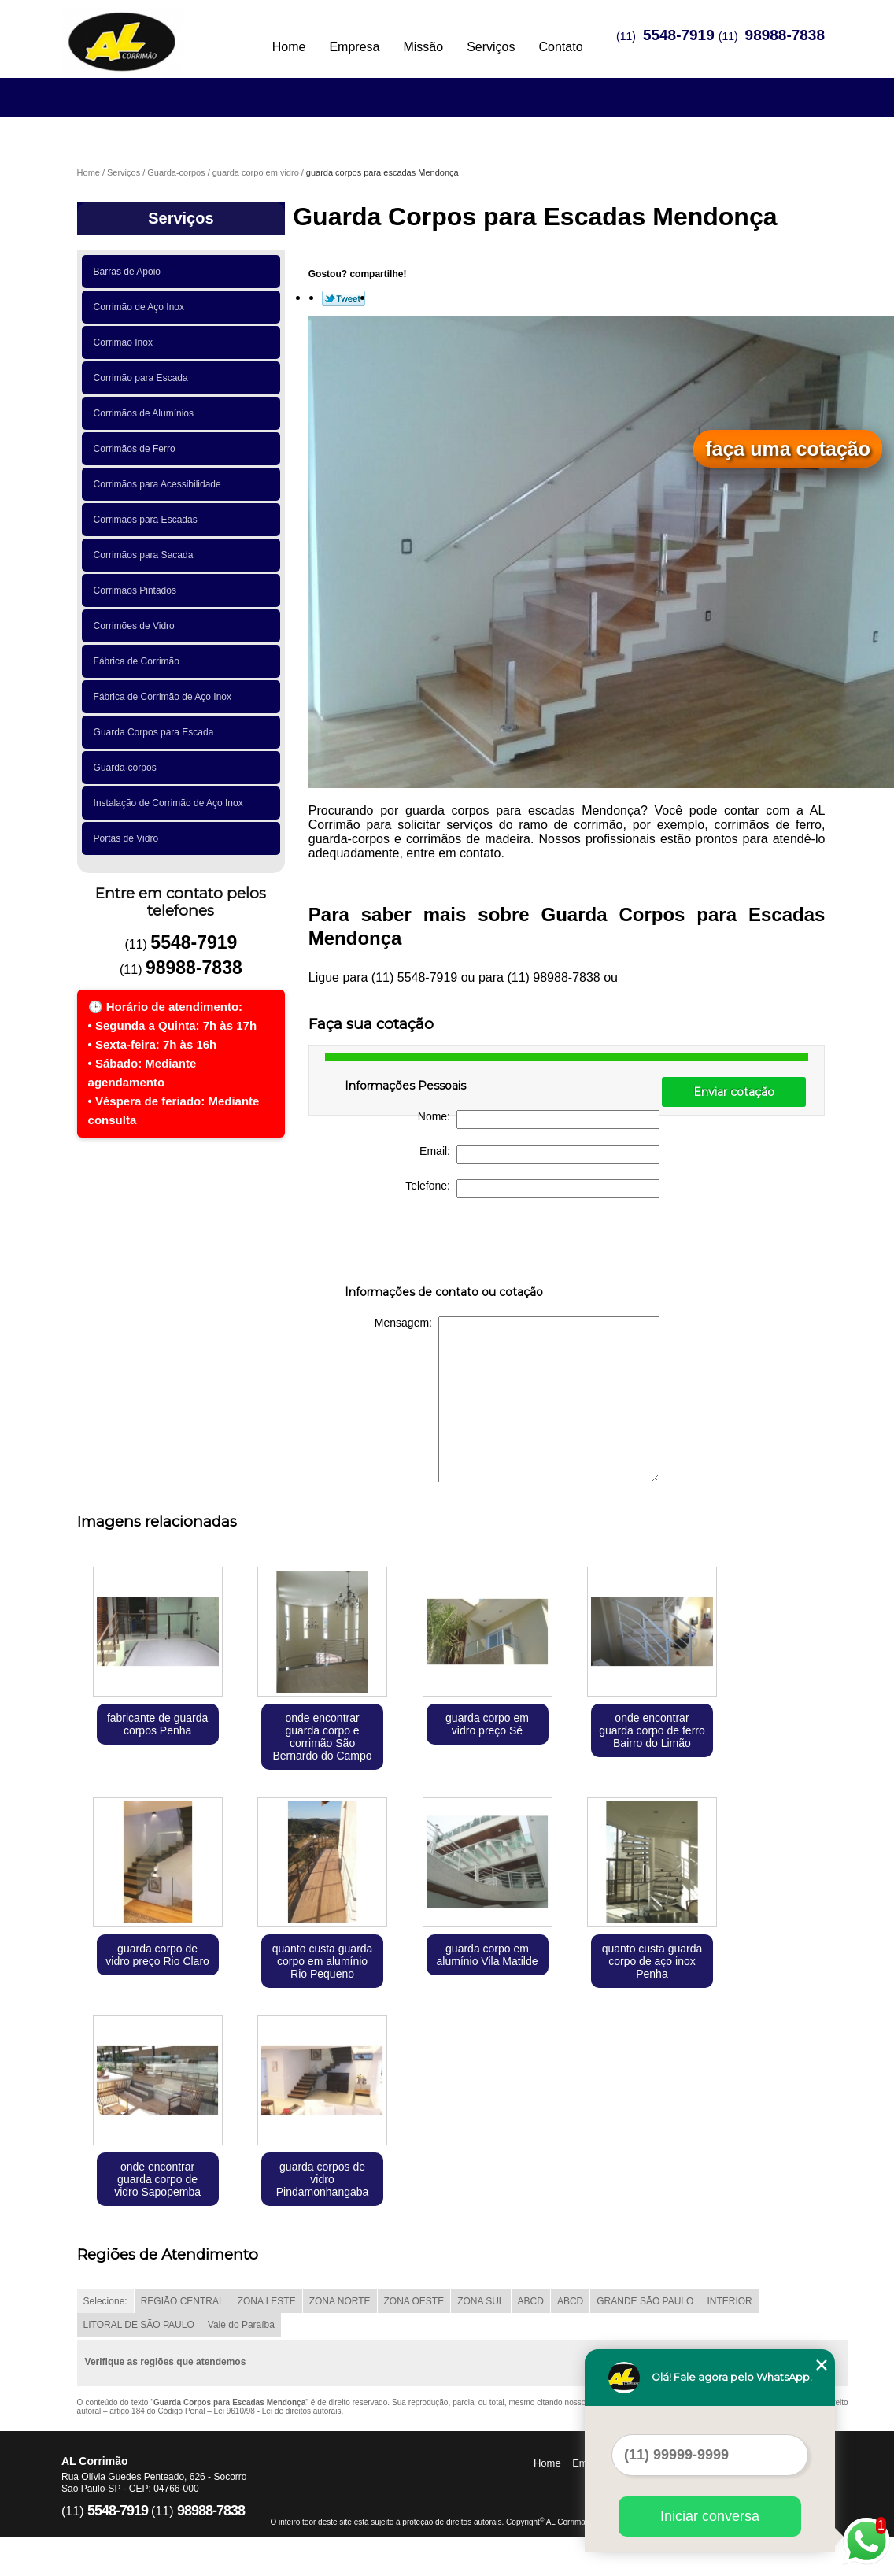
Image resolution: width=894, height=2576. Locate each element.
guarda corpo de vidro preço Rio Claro (157, 1954)
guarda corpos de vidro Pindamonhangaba (322, 2179)
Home (289, 47)
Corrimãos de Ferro (137, 448)
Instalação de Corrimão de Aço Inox (171, 803)
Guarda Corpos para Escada (156, 732)
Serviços (491, 47)
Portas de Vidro (129, 838)
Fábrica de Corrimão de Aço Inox (165, 696)
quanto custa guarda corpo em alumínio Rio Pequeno (322, 1961)
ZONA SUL (480, 2301)
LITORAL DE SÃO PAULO (138, 2324)
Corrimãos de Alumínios (146, 413)
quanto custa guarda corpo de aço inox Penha (652, 1961)
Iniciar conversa (709, 2516)
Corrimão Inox (126, 342)
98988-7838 (785, 35)
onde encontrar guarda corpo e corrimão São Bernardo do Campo (322, 1737)
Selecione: (105, 2301)
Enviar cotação (733, 1092)
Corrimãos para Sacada (146, 555)
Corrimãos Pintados (138, 590)
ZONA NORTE (340, 2301)
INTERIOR (729, 2301)
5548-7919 (679, 35)
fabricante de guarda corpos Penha (157, 1724)
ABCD (531, 2301)
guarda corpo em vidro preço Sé (487, 1724)
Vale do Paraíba (241, 2324)
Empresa (354, 47)
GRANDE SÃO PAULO (645, 2301)
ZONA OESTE (414, 2301)
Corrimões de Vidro (137, 625)
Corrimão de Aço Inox (142, 307)
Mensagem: (517, 1399)
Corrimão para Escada (144, 377)
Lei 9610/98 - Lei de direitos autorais (278, 2411)
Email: (539, 1154)
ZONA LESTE (267, 2301)
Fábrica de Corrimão (139, 661)
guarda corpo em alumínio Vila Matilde (487, 1954)
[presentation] (444, 1244)
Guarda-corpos (128, 767)
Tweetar (343, 298)
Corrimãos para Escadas (148, 519)
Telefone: (532, 1188)
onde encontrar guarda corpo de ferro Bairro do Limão (652, 1730)
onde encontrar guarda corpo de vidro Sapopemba (157, 2179)
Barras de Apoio (130, 271)
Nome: (538, 1119)
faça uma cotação (787, 449)
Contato (560, 47)
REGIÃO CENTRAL (182, 2301)
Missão (423, 47)
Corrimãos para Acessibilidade (160, 484)
